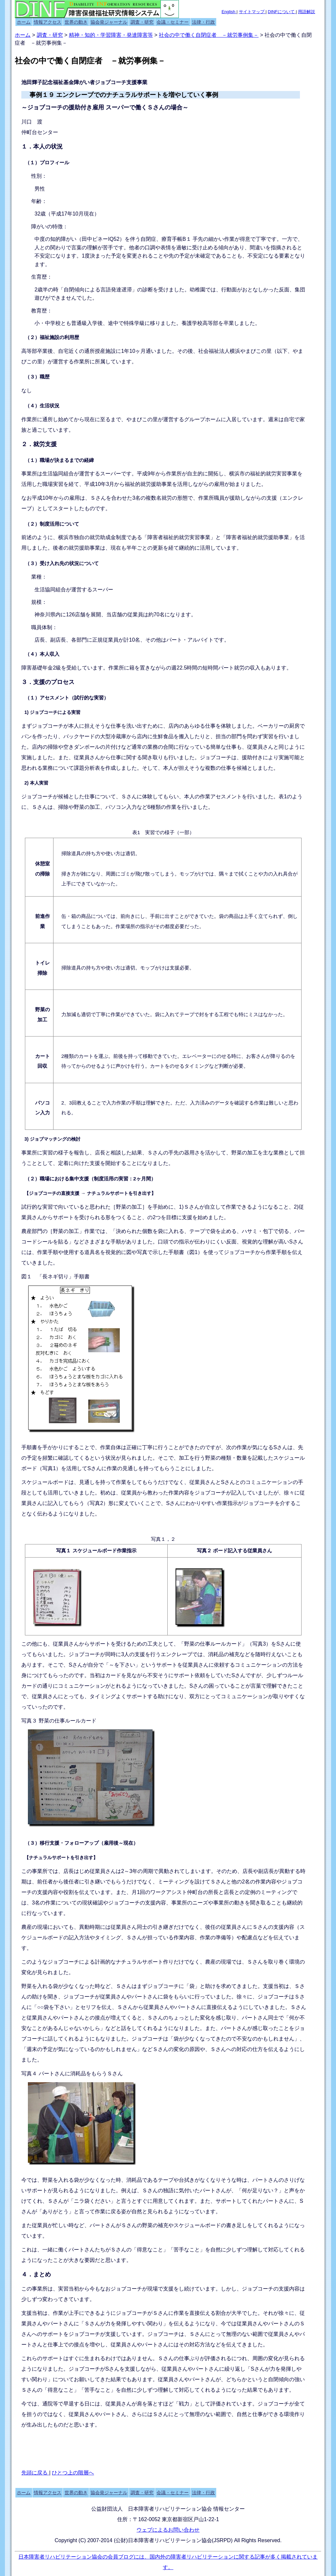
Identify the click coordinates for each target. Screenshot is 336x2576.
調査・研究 (142, 22)
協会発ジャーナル (109, 22)
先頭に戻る (35, 2472)
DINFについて (282, 11)
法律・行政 (203, 22)
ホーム (24, 22)
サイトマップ (252, 11)
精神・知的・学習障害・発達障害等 (111, 35)
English (229, 11)
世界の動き (76, 22)
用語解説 (306, 11)
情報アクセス (47, 22)
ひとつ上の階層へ (73, 2472)
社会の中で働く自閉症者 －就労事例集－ (209, 35)
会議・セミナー (173, 22)
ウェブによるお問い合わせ (168, 2530)
